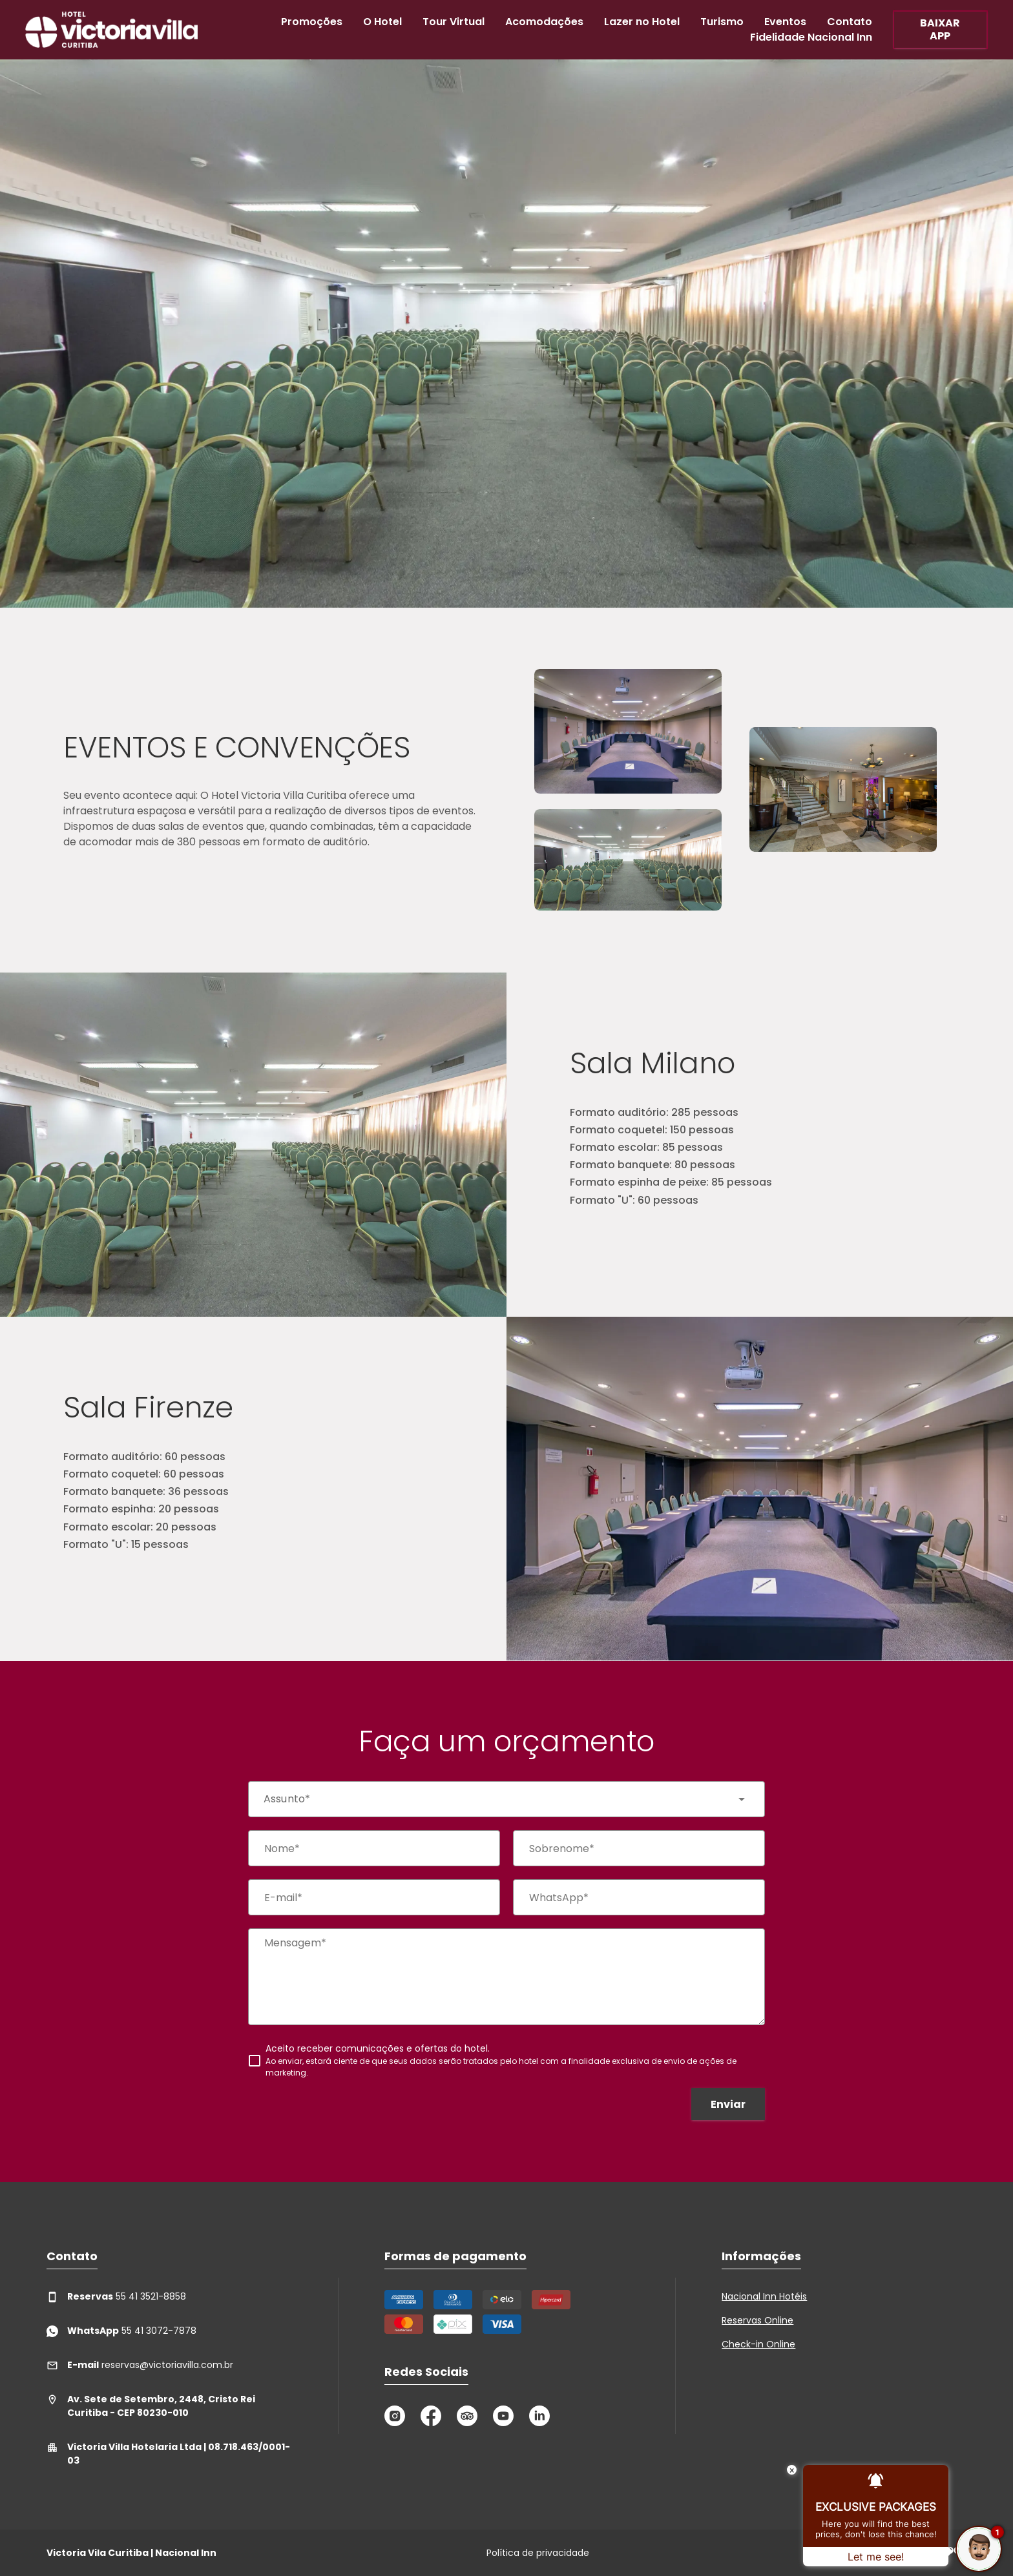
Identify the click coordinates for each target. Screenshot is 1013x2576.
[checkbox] (506, 2060)
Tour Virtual (454, 21)
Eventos (785, 21)
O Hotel (382, 21)
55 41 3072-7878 (121, 2331)
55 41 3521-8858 (116, 2296)
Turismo (722, 21)
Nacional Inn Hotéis (764, 2296)
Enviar (728, 2104)
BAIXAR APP (940, 29)
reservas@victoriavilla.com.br (140, 2365)
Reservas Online (757, 2320)
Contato (849, 21)
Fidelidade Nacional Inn (811, 37)
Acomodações (544, 21)
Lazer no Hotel (642, 21)
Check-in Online (758, 2344)
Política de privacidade (537, 2552)
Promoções (311, 21)
